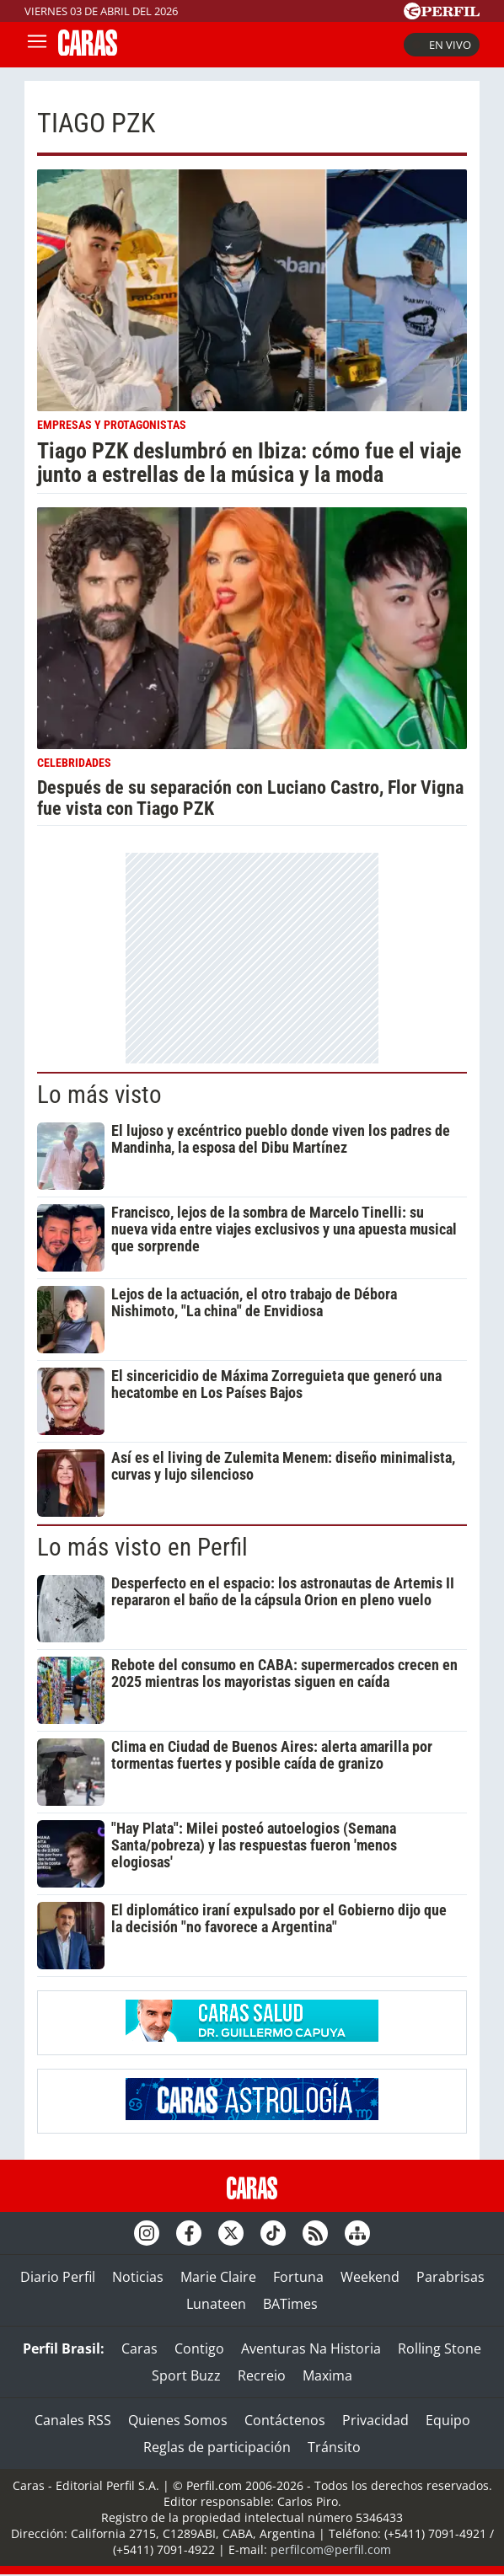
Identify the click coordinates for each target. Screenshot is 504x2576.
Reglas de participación (217, 2447)
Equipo (448, 2420)
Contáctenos (284, 2420)
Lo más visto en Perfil (142, 1547)
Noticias (138, 2277)
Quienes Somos (178, 2420)
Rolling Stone (439, 2348)
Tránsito (334, 2447)
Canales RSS (73, 2420)
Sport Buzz (186, 2375)
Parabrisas (450, 2277)
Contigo (199, 2348)
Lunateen (216, 2304)
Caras (139, 2348)
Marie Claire (218, 2277)
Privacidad (375, 2420)
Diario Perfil (57, 2277)
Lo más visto (99, 1094)
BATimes (290, 2304)
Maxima (327, 2375)
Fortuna (298, 2277)
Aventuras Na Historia (311, 2348)
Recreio (262, 2375)
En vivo (441, 44)
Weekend (369, 2277)
